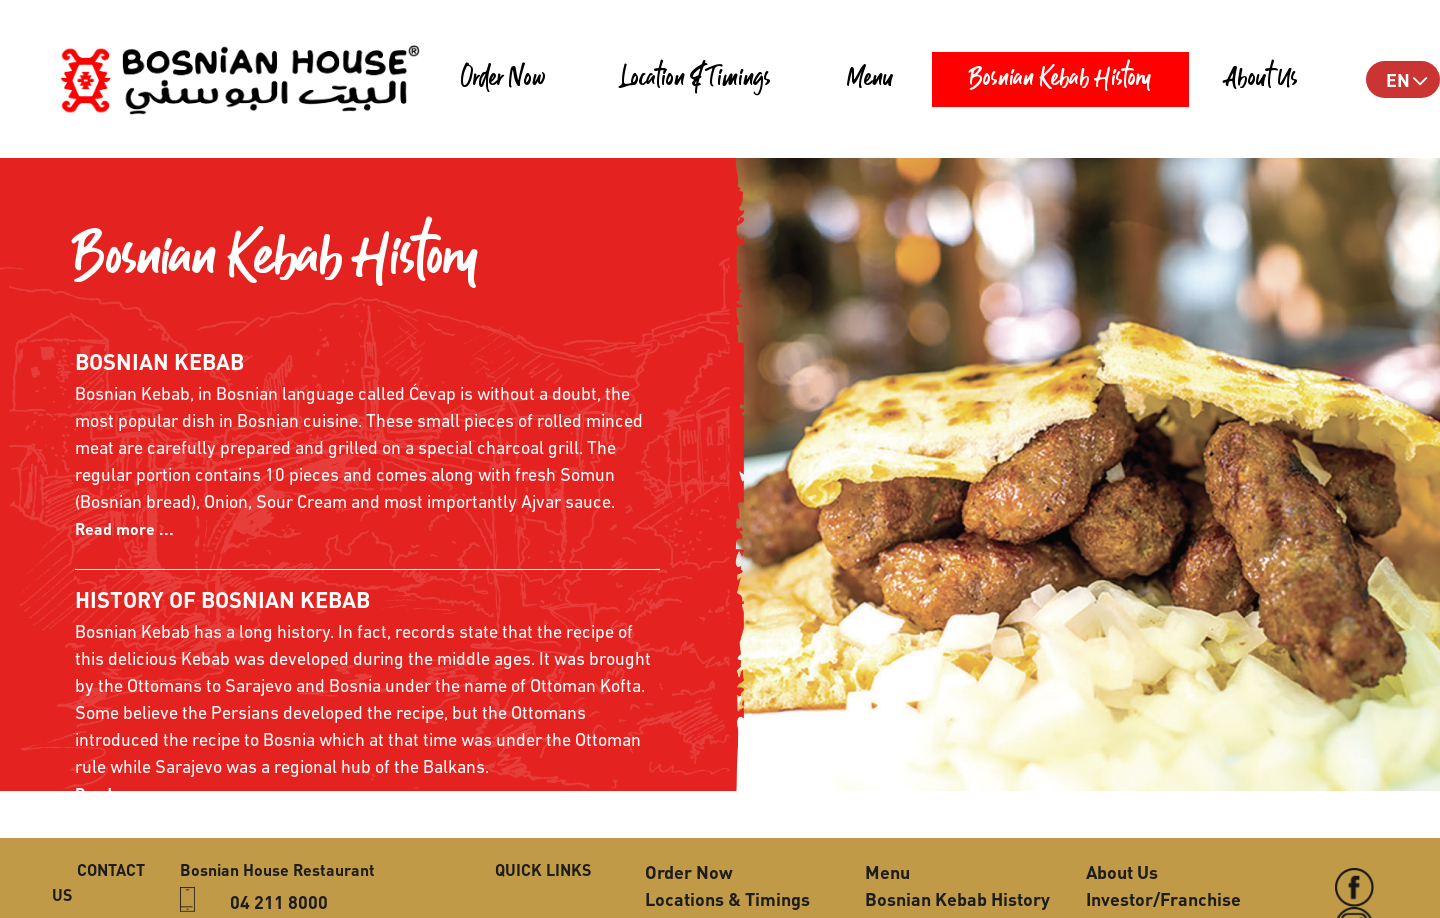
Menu (870, 79)
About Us (1262, 79)
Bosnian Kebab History (1060, 79)
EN (1398, 79)
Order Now (503, 79)
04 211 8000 (279, 901)
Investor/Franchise (1163, 898)
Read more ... (124, 528)
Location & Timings (696, 79)
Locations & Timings (727, 898)
